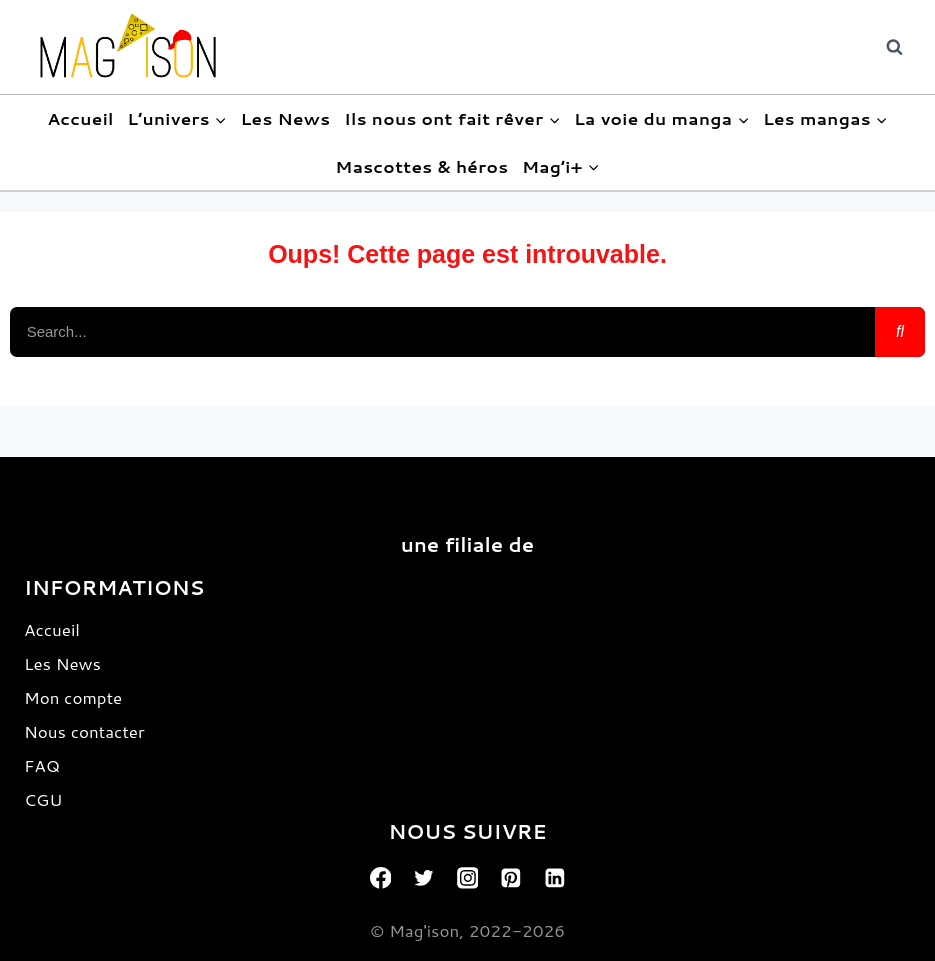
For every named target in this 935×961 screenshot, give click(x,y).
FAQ (42, 765)
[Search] (900, 332)
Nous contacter (84, 731)
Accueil (80, 118)
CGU (43, 799)
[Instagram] (468, 878)
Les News (285, 118)
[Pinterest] (511, 878)
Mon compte (73, 697)
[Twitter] (424, 878)
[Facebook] (381, 878)
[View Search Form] (894, 47)
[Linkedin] (555, 878)
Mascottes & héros (421, 166)
